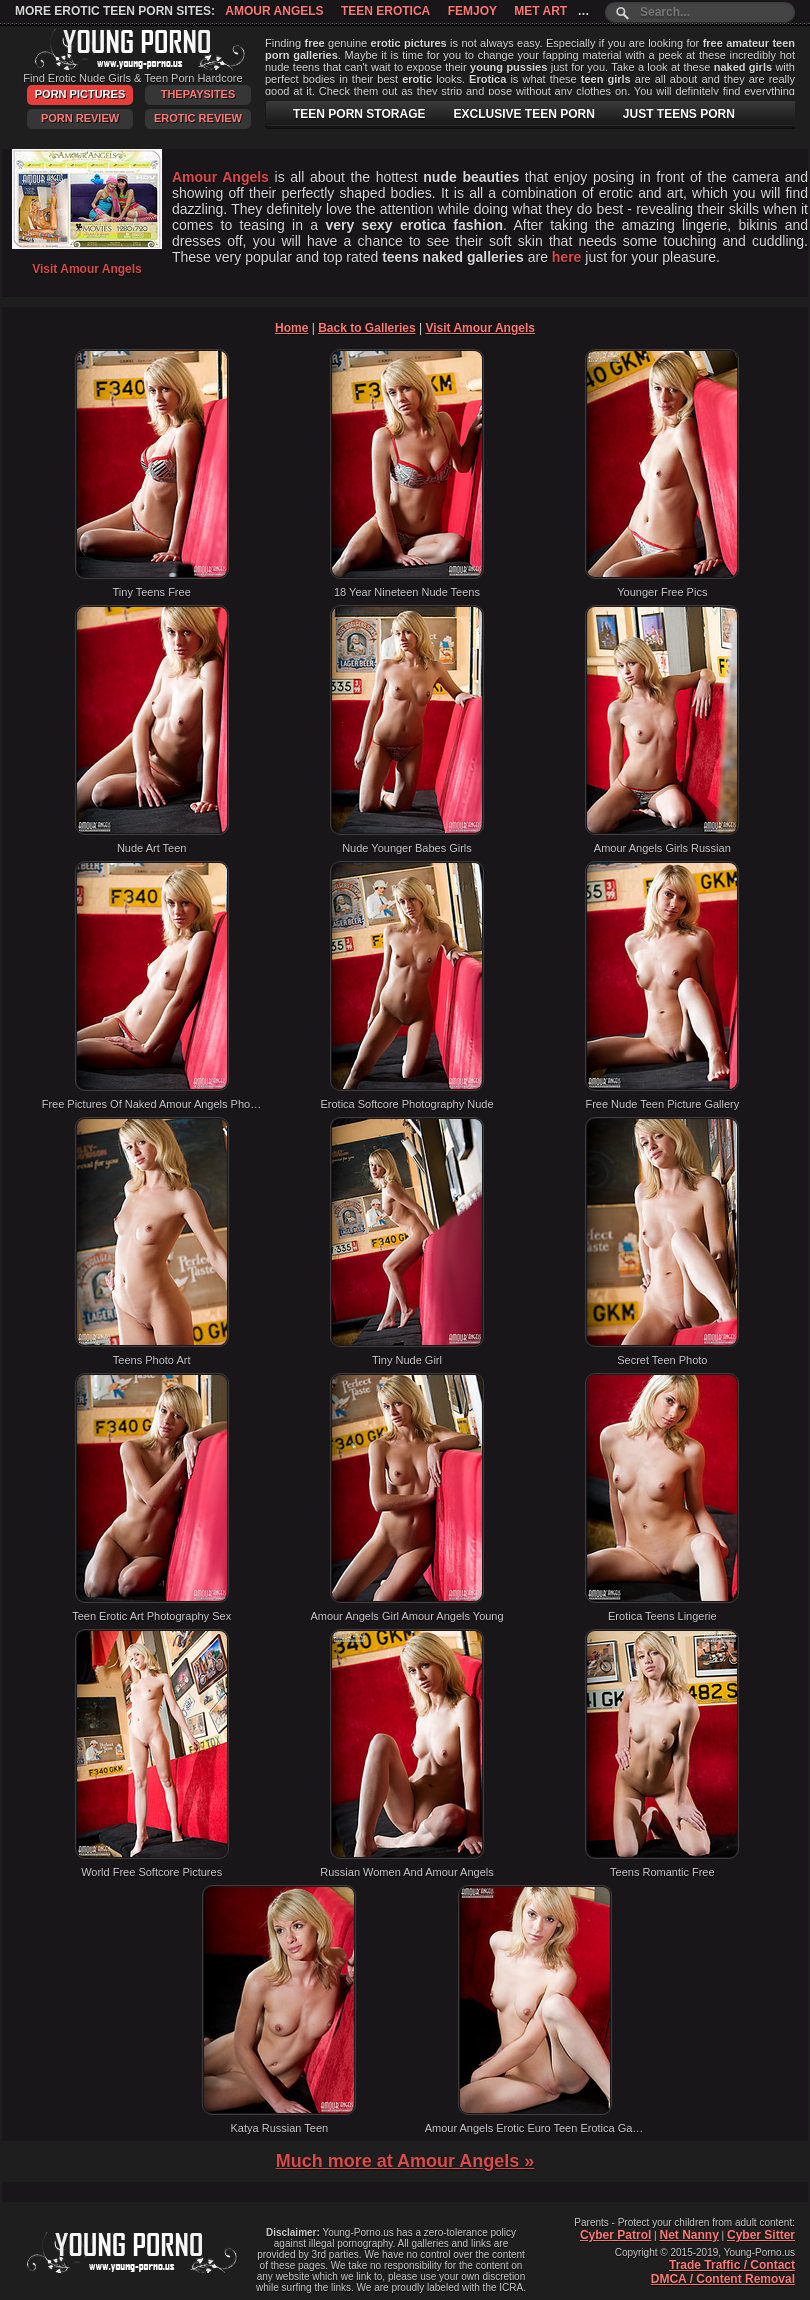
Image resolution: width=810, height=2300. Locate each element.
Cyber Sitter (761, 2235)
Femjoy (472, 11)
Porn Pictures (80, 94)
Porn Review (80, 118)
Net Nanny (688, 2235)
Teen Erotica (385, 11)
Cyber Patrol (615, 2235)
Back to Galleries (366, 328)
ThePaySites (198, 94)
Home (291, 328)
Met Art (540, 11)
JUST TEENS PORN (679, 114)
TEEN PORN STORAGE (359, 114)
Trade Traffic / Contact (732, 2265)
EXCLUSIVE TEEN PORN (523, 114)
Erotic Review (198, 118)
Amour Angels (274, 11)
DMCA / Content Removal (723, 2279)
